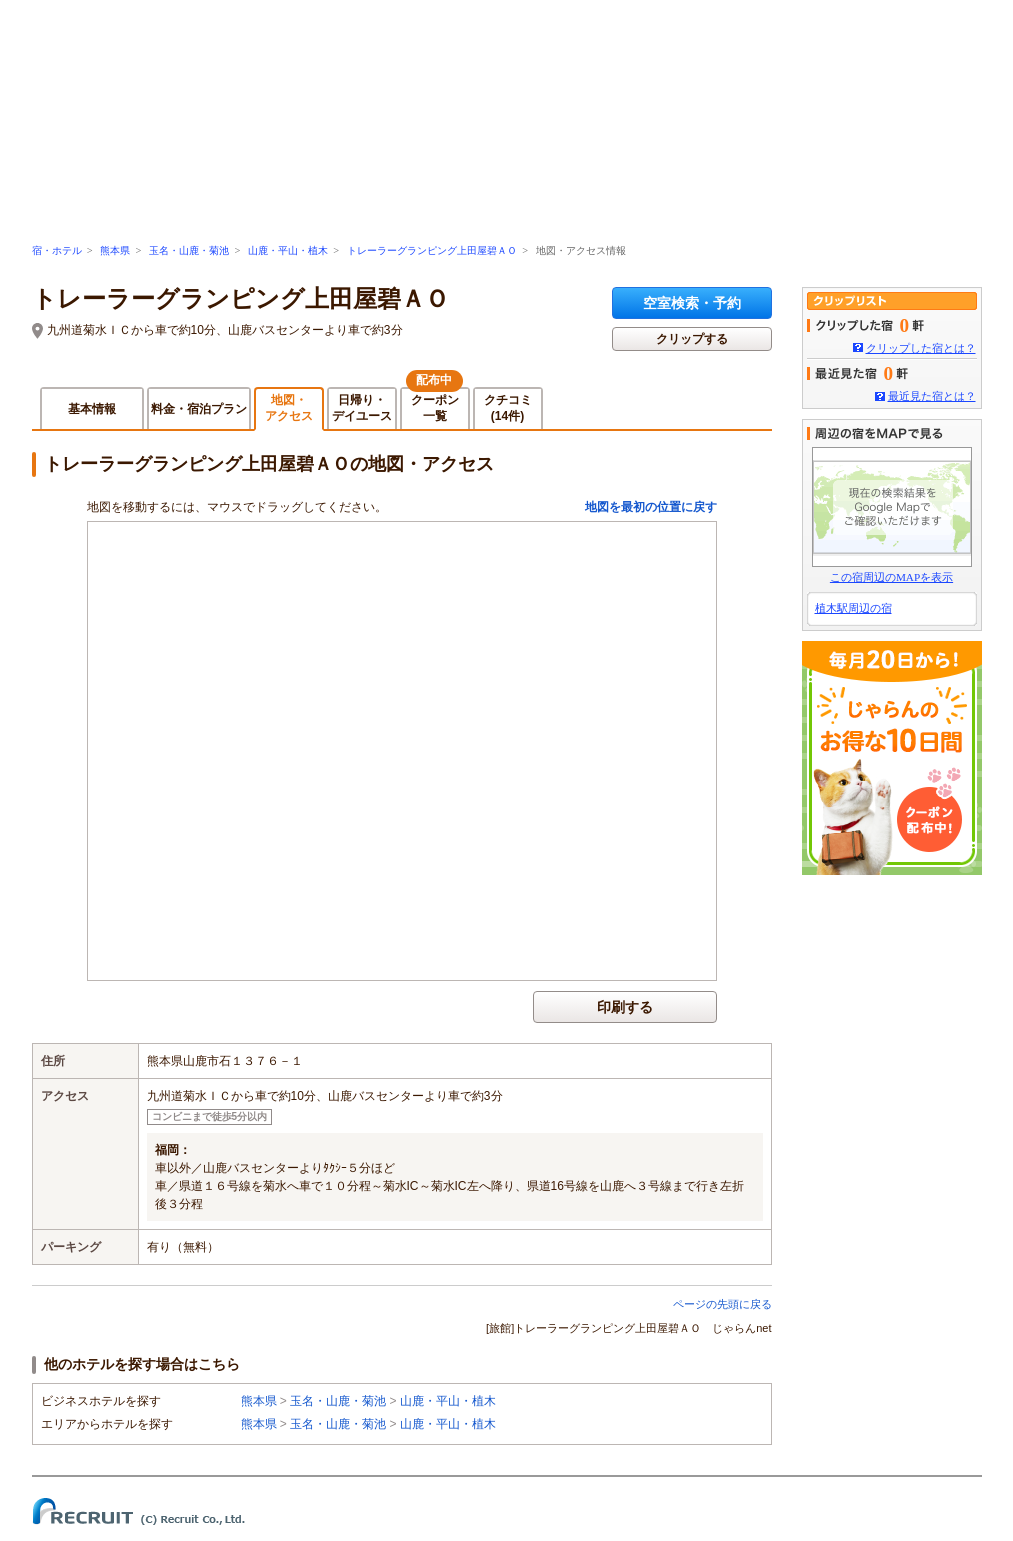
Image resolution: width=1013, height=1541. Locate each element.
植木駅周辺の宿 (853, 608)
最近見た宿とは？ (932, 396)
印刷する (625, 1007)
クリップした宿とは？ (921, 348)
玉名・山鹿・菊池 (189, 250)
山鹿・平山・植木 (288, 250)
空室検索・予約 (692, 303)
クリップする (692, 339)
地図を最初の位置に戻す (651, 507)
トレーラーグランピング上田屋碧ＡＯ (432, 250)
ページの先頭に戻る (722, 1304)
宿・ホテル (57, 250)
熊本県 (115, 250)
